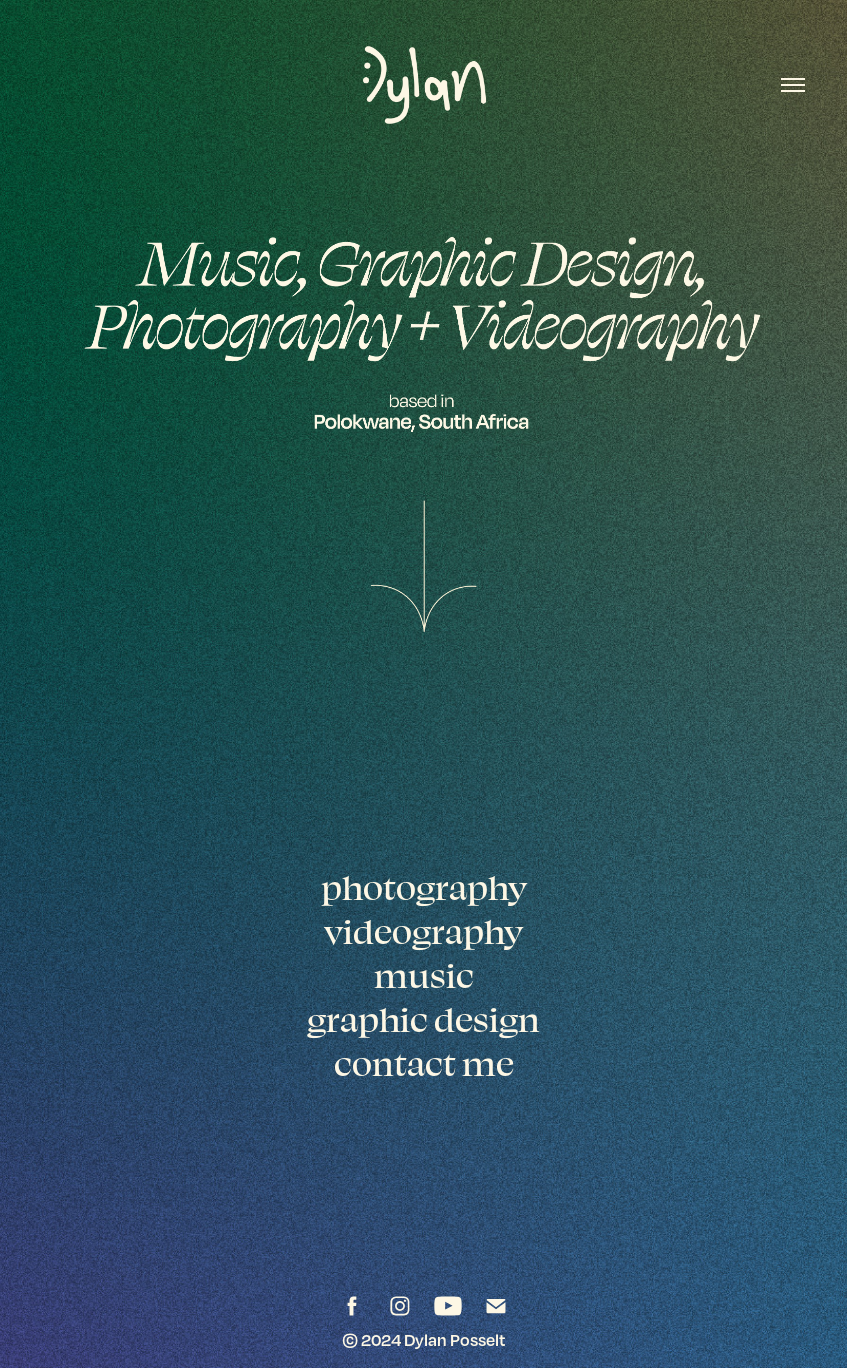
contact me (424, 1063)
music (424, 975)
